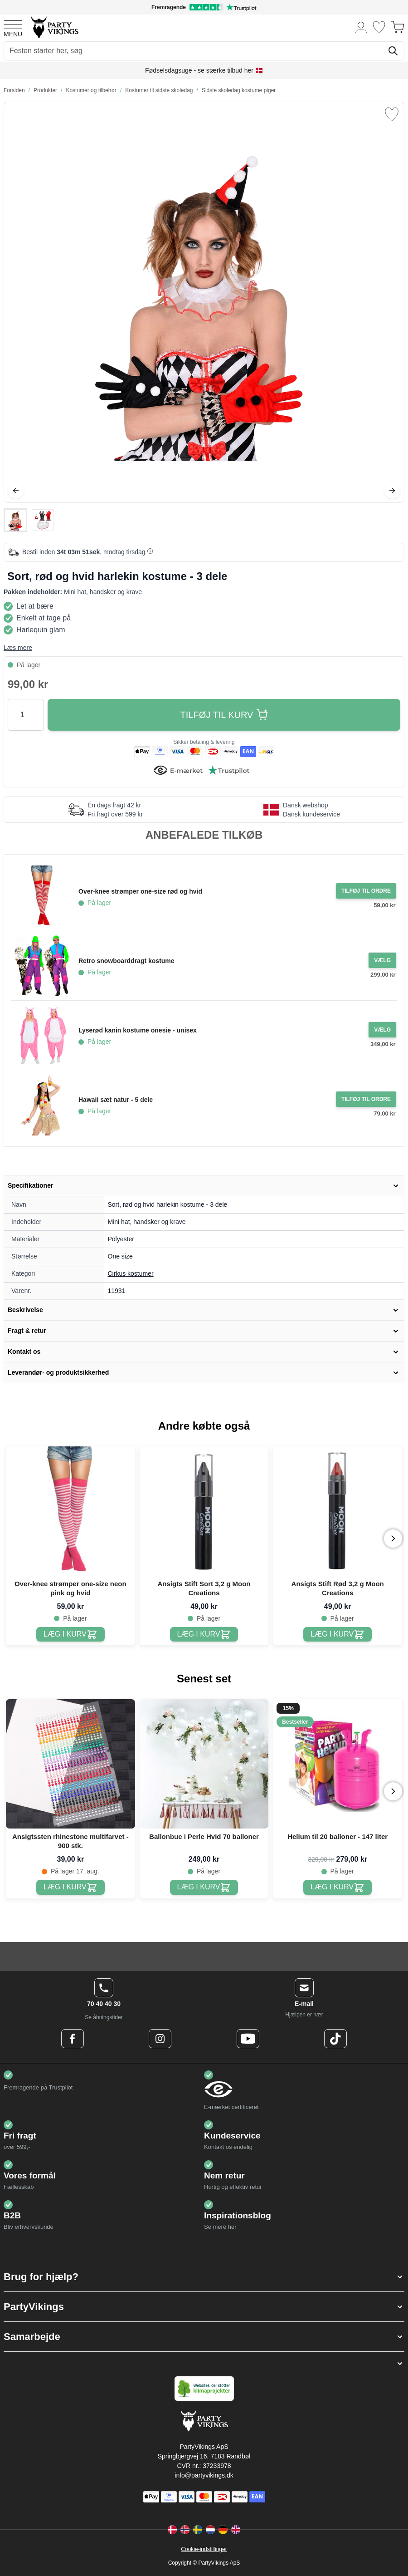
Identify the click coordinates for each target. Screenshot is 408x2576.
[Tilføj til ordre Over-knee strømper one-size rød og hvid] (366, 891)
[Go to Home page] (54, 27)
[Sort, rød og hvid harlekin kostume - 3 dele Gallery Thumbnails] (29, 520)
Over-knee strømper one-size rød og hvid (140, 891)
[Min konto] (361, 27)
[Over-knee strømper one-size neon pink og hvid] (70, 1634)
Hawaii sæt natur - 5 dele (115, 1099)
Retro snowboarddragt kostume (126, 960)
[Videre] (392, 490)
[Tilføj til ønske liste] (392, 114)
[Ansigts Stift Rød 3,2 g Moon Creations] (337, 1634)
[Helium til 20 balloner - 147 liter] (337, 1887)
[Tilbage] (16, 490)
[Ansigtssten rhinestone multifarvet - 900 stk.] (70, 1887)
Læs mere (18, 647)
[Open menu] (13, 27)
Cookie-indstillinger (204, 2549)
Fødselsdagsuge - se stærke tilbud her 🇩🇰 (204, 70)
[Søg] (393, 51)
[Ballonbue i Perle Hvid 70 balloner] (204, 1887)
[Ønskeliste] (379, 27)
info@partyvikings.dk (204, 2475)
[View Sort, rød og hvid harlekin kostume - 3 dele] (15, 520)
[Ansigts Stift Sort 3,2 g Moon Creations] (204, 1634)
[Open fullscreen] (204, 302)
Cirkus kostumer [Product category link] (131, 1273)
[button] (204, 2276)
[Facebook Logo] (72, 2038)
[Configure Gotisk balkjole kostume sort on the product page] (382, 960)
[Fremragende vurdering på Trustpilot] (204, 7)
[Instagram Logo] (160, 2038)
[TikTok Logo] (335, 2038)
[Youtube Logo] (248, 2038)
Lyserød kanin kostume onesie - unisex (137, 1030)
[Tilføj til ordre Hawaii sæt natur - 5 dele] (366, 1099)
